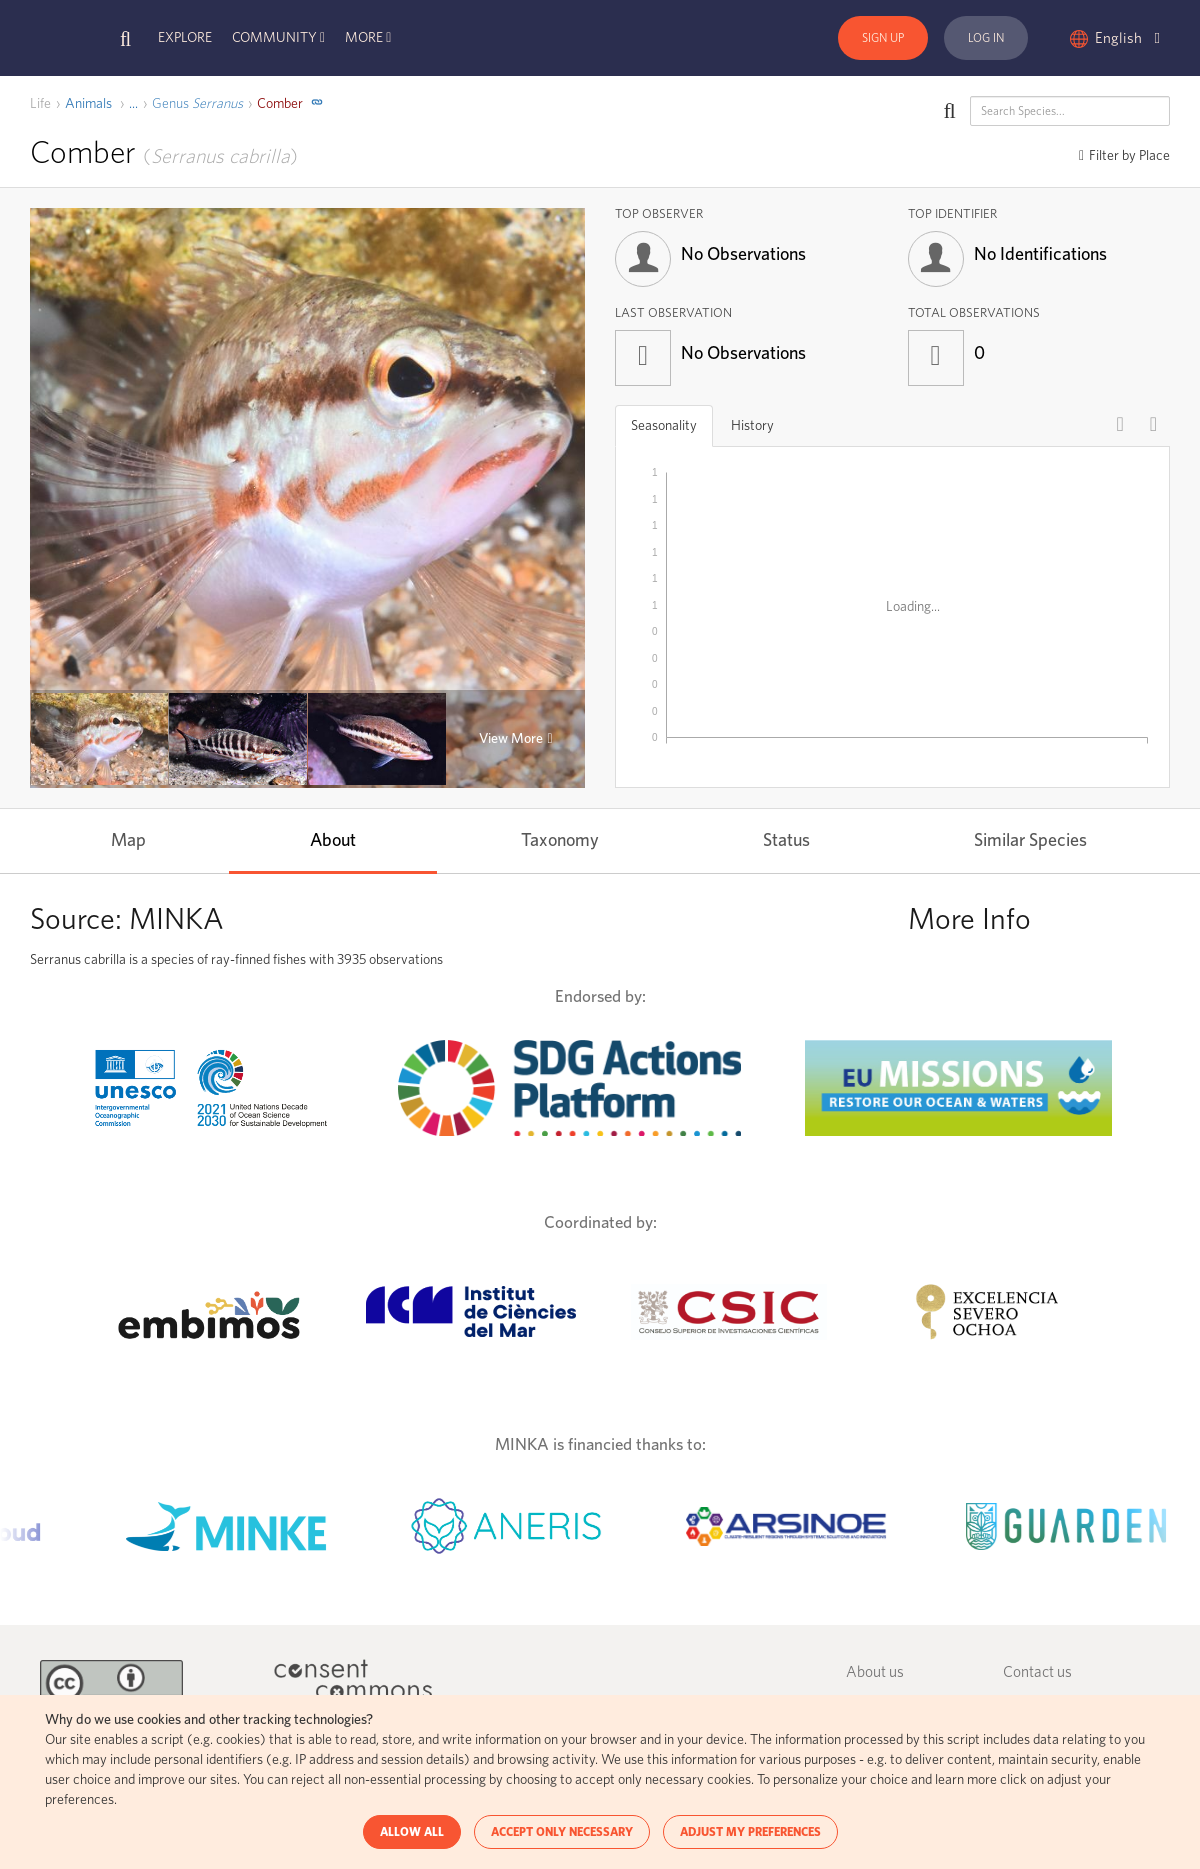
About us (875, 1672)
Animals (88, 104)
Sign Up (883, 38)
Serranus (197, 104)
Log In (986, 38)
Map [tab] (128, 841)
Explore (185, 38)
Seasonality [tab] (664, 426)
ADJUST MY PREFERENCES (750, 1832)
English (1127, 38)
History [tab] (752, 426)
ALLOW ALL (412, 1832)
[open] (133, 104)
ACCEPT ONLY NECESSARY (562, 1832)
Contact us (1037, 1672)
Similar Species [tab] (1030, 841)
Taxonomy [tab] (560, 841)
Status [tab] (786, 841)
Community (274, 38)
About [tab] (333, 841)
